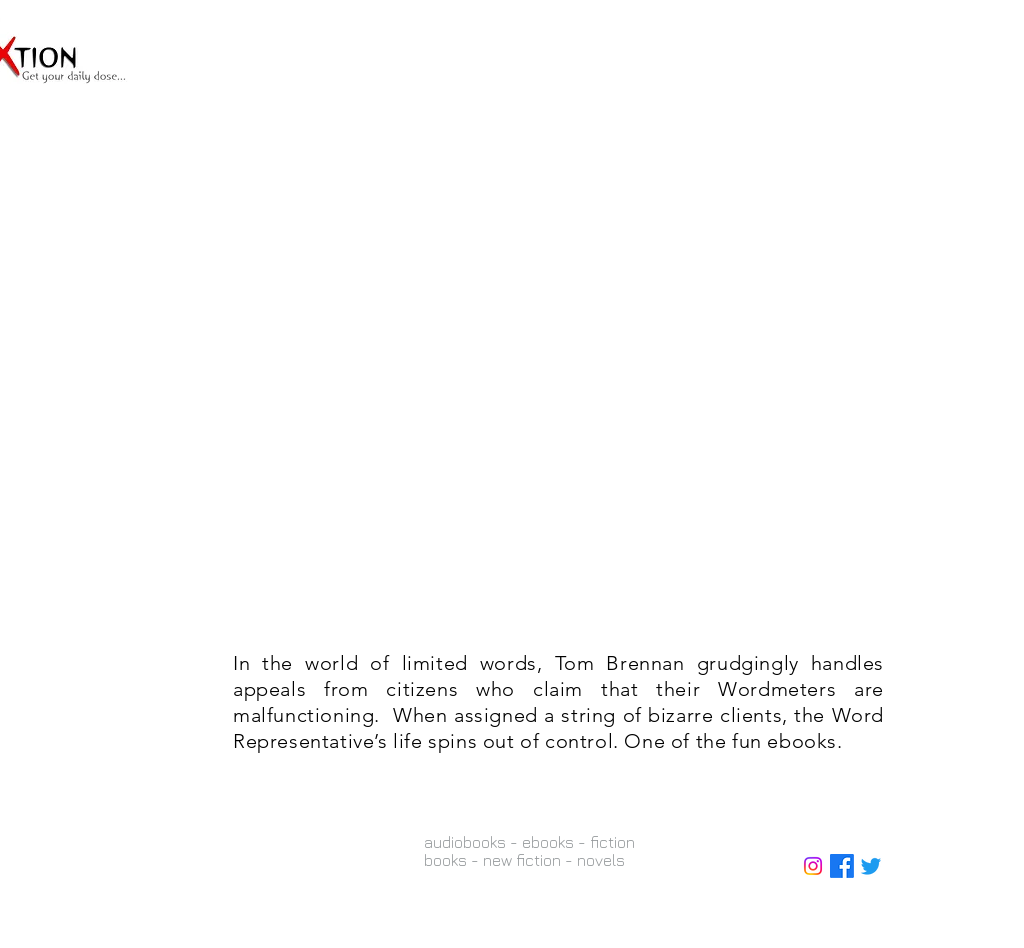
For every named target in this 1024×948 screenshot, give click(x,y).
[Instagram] (813, 866)
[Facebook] (842, 866)
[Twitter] (871, 866)
